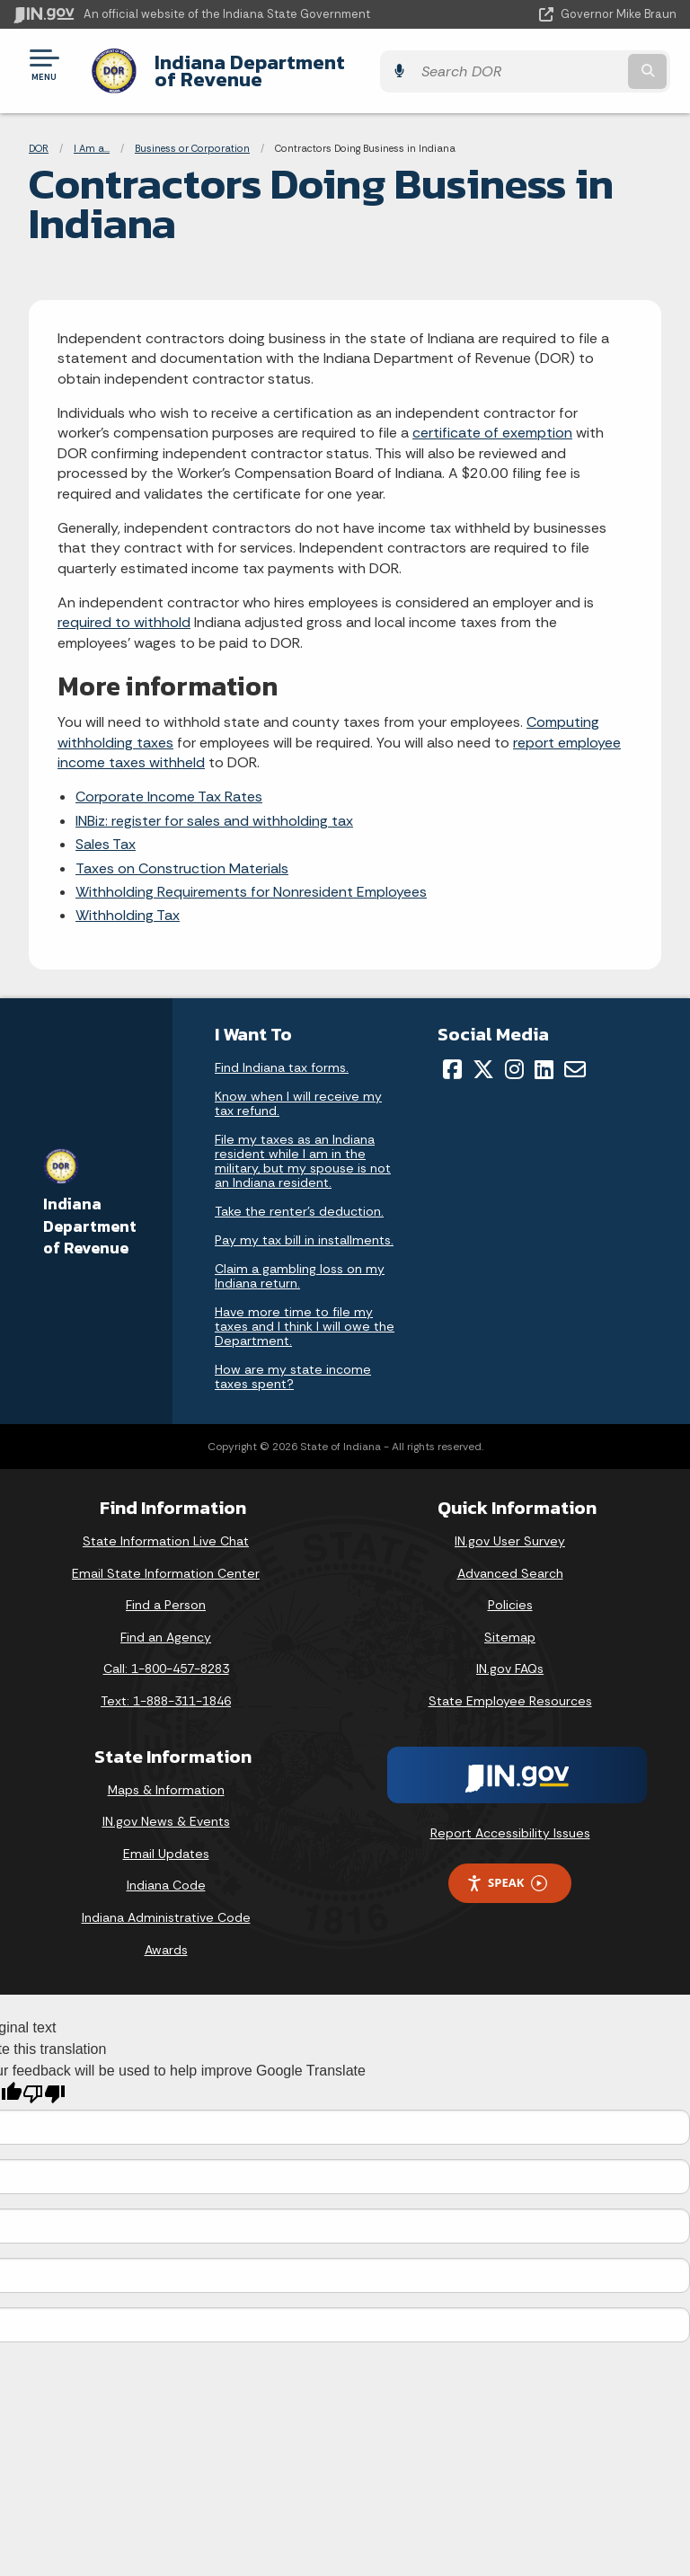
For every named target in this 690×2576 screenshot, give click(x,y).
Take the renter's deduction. (299, 1198)
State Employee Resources (510, 1687)
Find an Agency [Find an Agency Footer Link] (165, 1624)
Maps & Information (166, 1775)
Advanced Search (510, 1559)
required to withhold (124, 608)
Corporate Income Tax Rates (168, 783)
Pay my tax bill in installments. (304, 1226)
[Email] (575, 1056)
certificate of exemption (492, 419)
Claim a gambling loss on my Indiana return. (300, 1262)
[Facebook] (452, 1056)
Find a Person (166, 1591)
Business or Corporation (192, 134)
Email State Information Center (166, 1559)
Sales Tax (105, 830)
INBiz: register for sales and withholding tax (214, 806)
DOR (39, 134)
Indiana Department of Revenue (297, 64)
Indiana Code (166, 1871)
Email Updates (166, 1839)
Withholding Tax (127, 901)
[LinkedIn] (544, 1056)
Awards (166, 1935)
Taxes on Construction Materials (181, 854)
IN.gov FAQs (510, 1655)
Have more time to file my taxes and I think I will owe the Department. (304, 1312)
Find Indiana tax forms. (282, 1054)
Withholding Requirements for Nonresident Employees (251, 878)
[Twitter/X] (483, 1056)
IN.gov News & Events (166, 1808)
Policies (510, 1591)
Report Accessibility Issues (510, 1818)
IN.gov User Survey (510, 1527)
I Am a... (92, 134)
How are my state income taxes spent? (293, 1363)
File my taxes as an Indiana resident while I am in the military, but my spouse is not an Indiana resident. (303, 1147)
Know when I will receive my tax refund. (298, 1090)
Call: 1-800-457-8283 (166, 1655)
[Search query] (580, 64)
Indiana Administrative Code (166, 1904)
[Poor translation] (44, 2079)
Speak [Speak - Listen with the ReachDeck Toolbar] (506, 1869)
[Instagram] (514, 1056)
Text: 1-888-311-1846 (166, 1687)
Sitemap (509, 1624)
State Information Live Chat (166, 1527)
